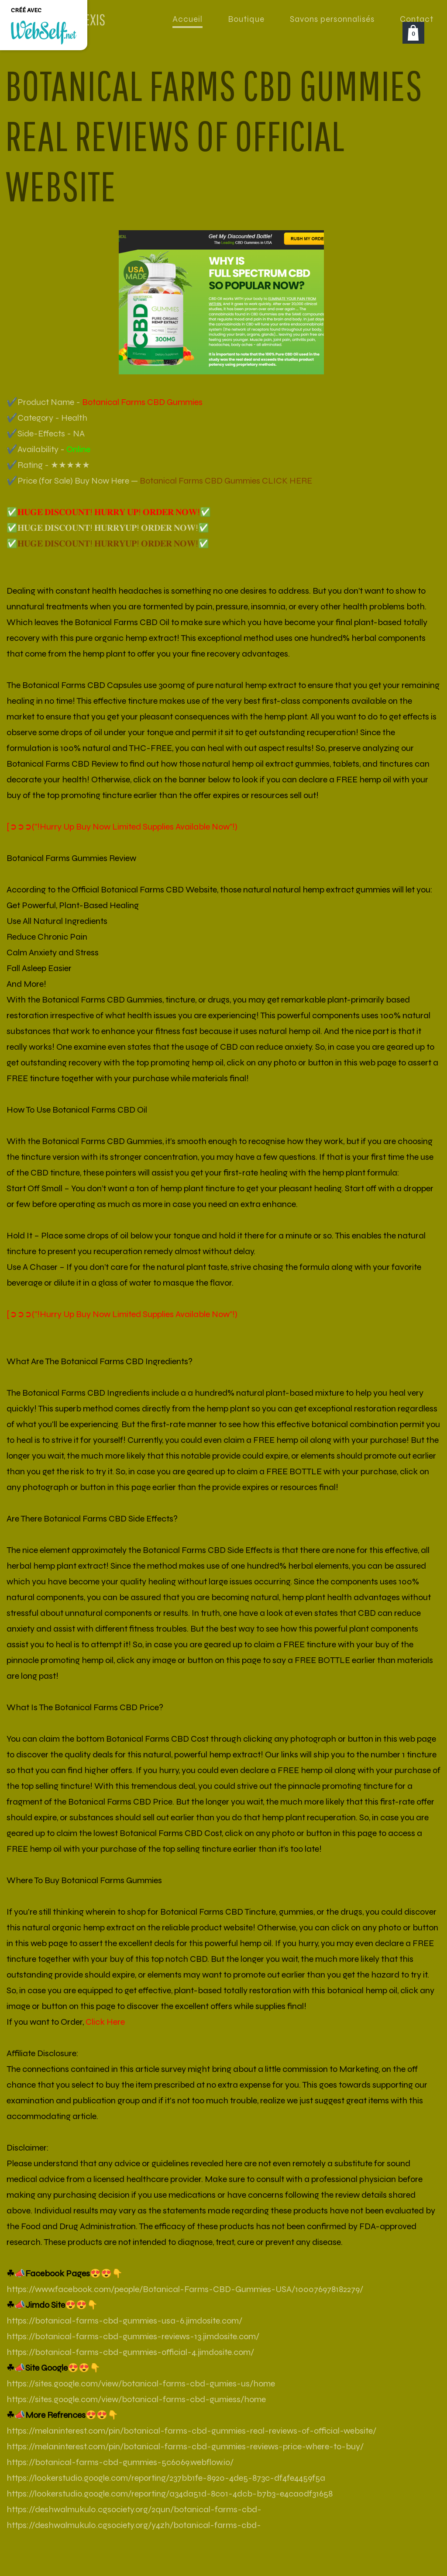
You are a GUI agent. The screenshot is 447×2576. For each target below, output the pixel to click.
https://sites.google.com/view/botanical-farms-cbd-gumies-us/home (141, 2383)
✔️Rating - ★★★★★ (48, 465)
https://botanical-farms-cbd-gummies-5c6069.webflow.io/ (120, 2462)
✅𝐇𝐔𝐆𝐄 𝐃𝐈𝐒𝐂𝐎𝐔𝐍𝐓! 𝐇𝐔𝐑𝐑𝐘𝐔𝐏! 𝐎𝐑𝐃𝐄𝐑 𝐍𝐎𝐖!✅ (108, 527)
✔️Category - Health (47, 417)
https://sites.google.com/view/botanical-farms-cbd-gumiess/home (136, 2399)
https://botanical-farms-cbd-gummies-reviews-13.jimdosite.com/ (133, 2336)
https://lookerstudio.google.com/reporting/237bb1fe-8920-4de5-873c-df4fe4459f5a (166, 2477)
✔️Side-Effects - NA (46, 433)
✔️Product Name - (105, 402)
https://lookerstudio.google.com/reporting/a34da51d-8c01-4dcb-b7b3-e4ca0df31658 (170, 2493)
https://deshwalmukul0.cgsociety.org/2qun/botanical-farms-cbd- (134, 2509)
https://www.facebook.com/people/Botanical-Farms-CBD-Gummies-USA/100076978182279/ (185, 2289)
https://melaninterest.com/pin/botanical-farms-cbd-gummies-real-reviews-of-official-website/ (191, 2430)
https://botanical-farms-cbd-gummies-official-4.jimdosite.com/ (130, 2352)
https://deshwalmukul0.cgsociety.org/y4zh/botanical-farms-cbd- (134, 2525)
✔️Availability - (48, 449)
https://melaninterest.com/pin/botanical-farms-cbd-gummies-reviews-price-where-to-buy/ (185, 2446)
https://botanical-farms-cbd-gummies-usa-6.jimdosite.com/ (124, 2320)
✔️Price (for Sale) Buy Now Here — (159, 480)
